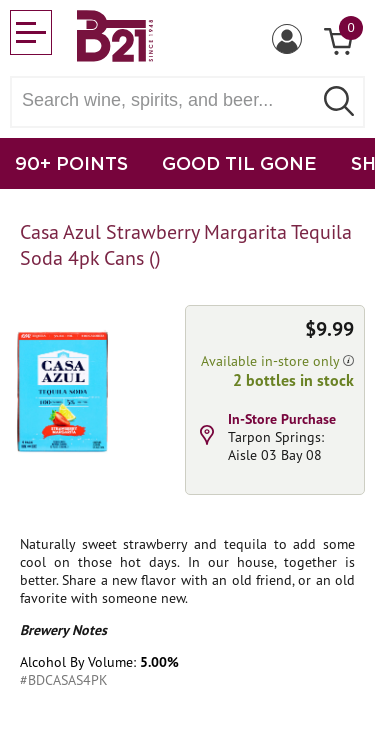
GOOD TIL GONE (239, 163)
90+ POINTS (71, 163)
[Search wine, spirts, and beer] (167, 100)
